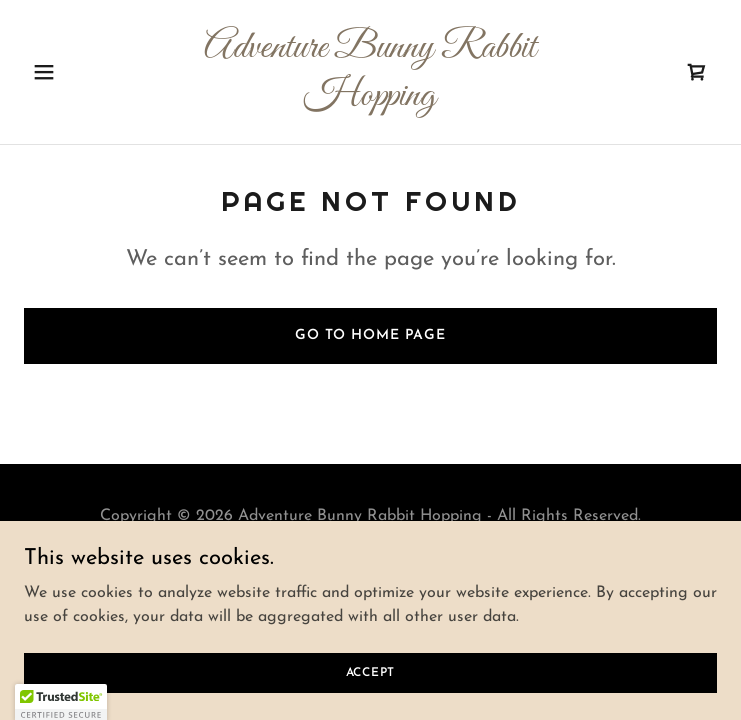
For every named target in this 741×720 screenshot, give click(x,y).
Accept (371, 672)
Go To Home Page (370, 335)
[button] (76, 72)
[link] (370, 101)
